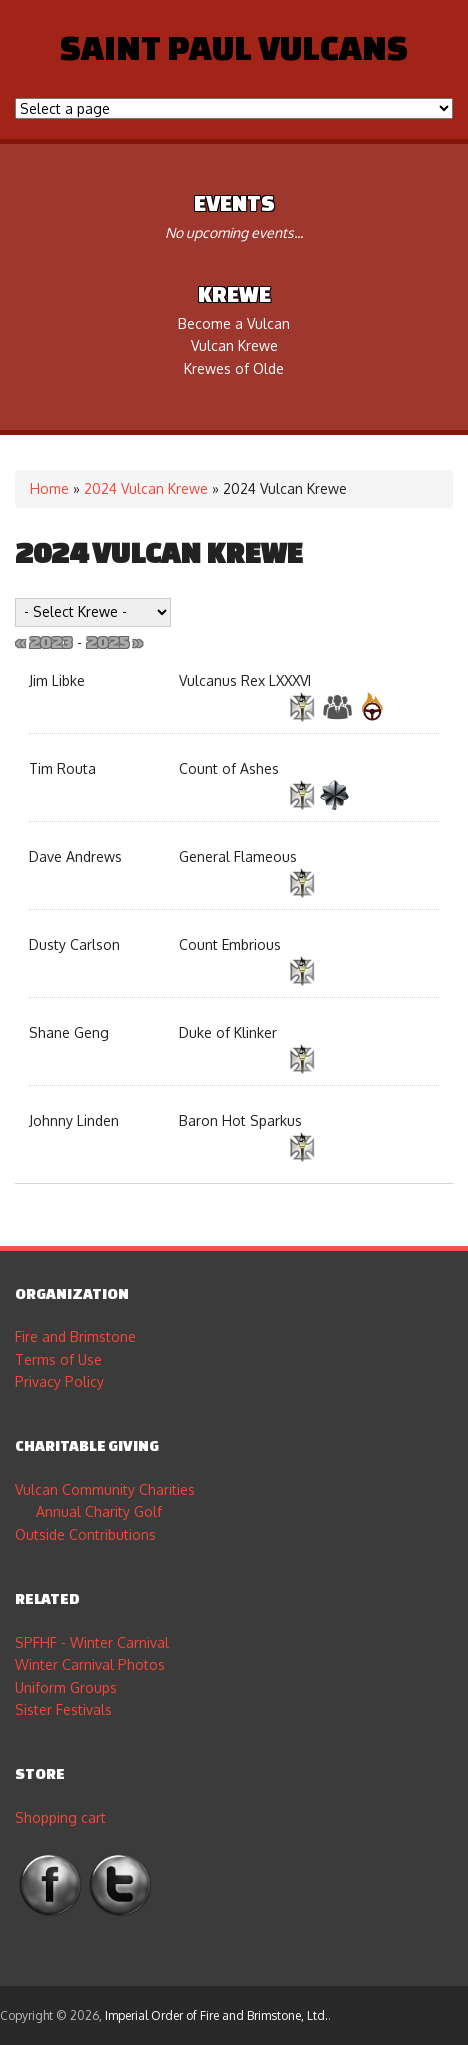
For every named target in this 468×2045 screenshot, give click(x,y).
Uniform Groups (66, 1687)
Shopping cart (60, 1817)
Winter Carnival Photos (90, 1664)
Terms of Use (58, 1359)
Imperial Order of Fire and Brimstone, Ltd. (216, 2015)
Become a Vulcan (234, 323)
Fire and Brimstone (75, 1336)
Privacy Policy (59, 1381)
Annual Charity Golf (99, 1511)
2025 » (114, 641)
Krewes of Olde (234, 368)
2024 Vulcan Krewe (146, 488)
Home (49, 488)
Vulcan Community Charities (105, 1489)
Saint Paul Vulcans (234, 47)
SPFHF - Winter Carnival (92, 1642)
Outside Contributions (85, 1534)
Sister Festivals (63, 1709)
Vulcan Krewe (234, 345)
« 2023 (44, 641)
